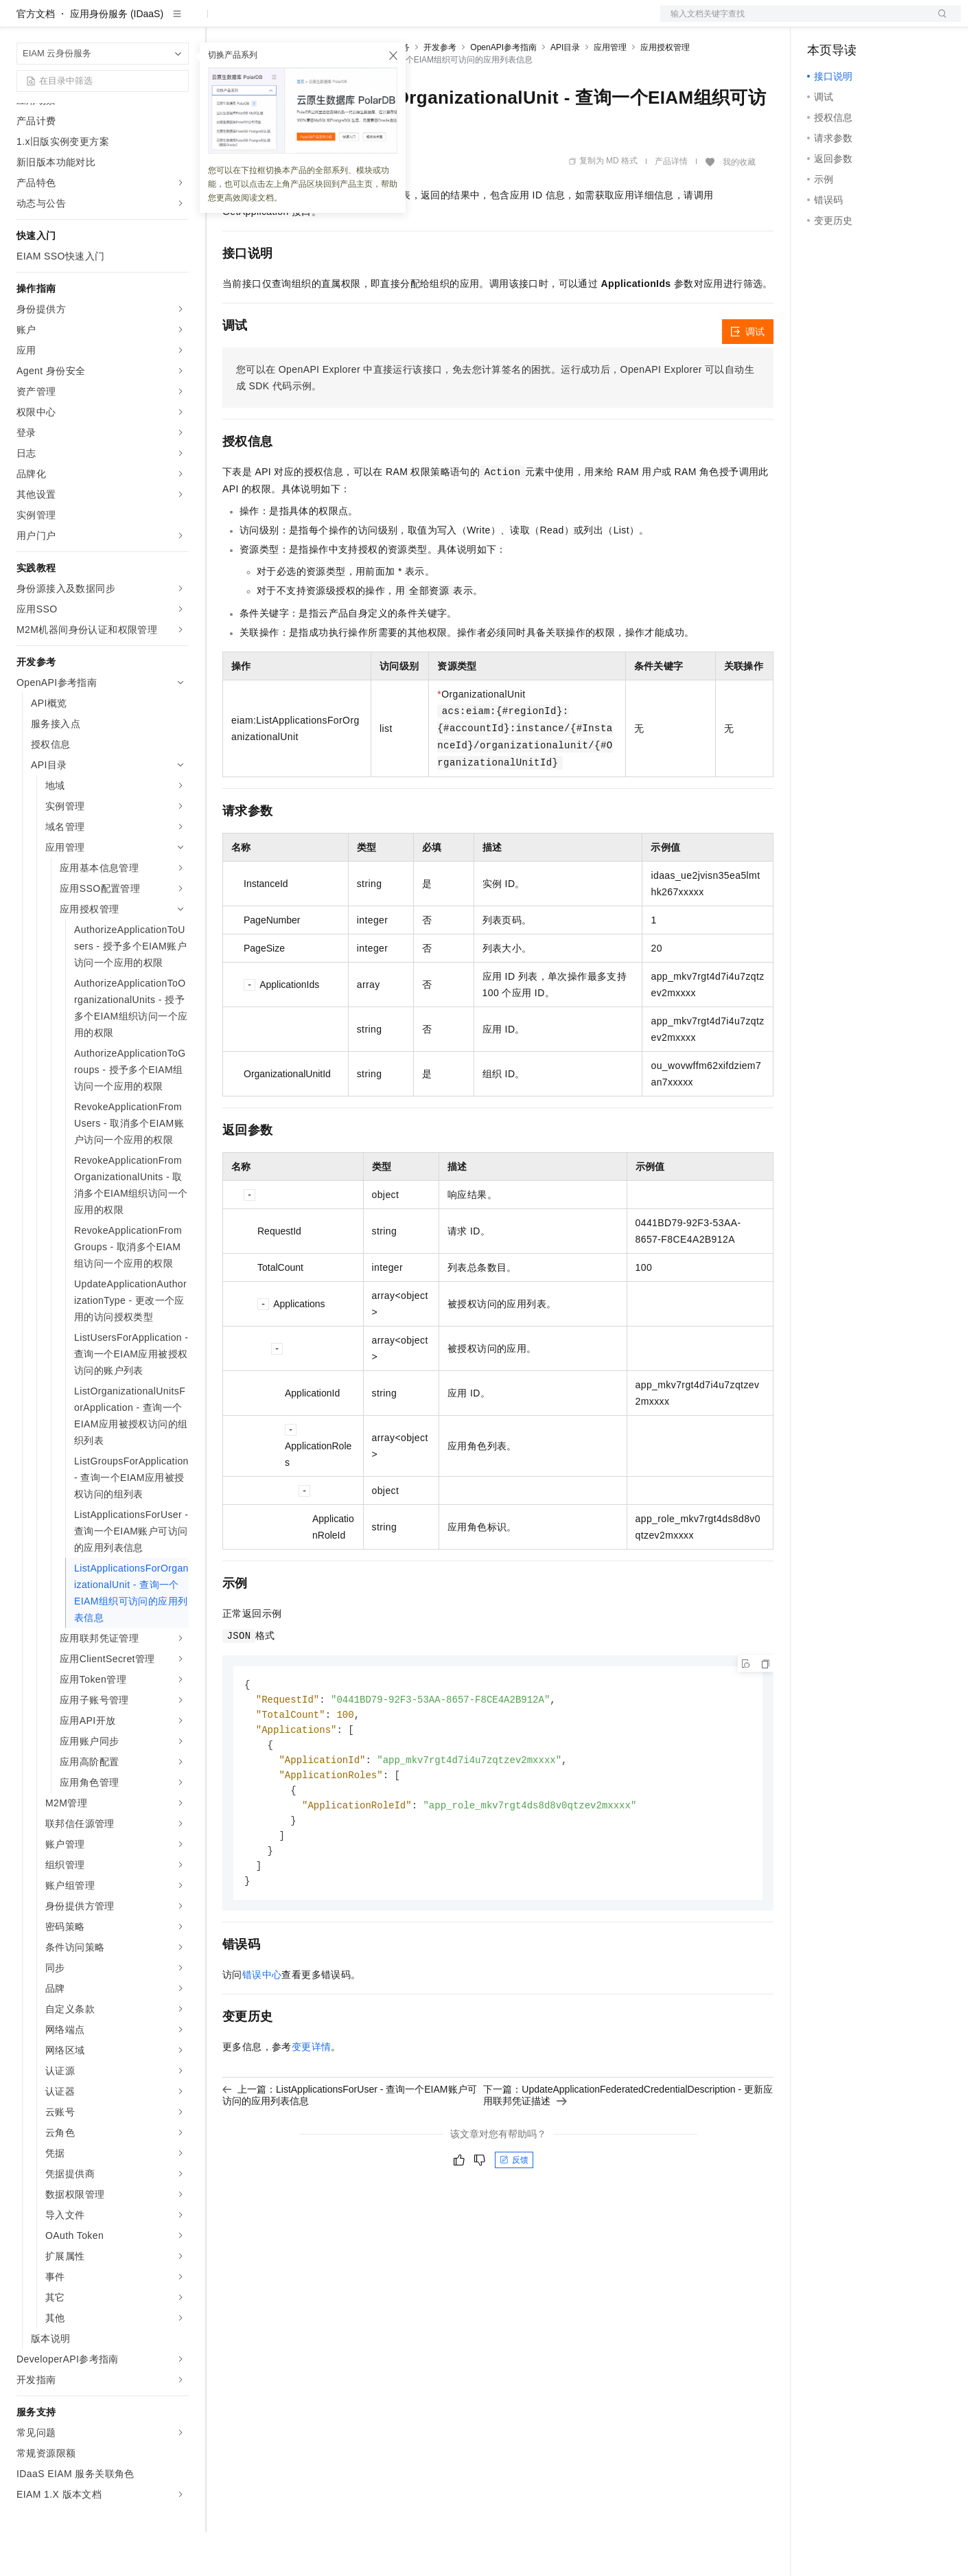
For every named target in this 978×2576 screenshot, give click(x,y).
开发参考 (439, 91)
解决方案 (221, 21)
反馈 (514, 2213)
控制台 (855, 22)
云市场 (334, 21)
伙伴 (372, 21)
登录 (938, 22)
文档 (793, 22)
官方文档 (35, 57)
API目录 (565, 91)
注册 (888, 22)
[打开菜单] (22, 22)
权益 (263, 21)
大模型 (140, 21)
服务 (405, 21)
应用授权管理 (665, 91)
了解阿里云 (452, 21)
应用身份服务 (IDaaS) (116, 57)
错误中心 (262, 2028)
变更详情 (311, 2100)
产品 (178, 21)
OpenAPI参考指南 (503, 91)
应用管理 (610, 91)
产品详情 (671, 205)
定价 (296, 21)
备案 (822, 22)
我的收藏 (739, 206)
